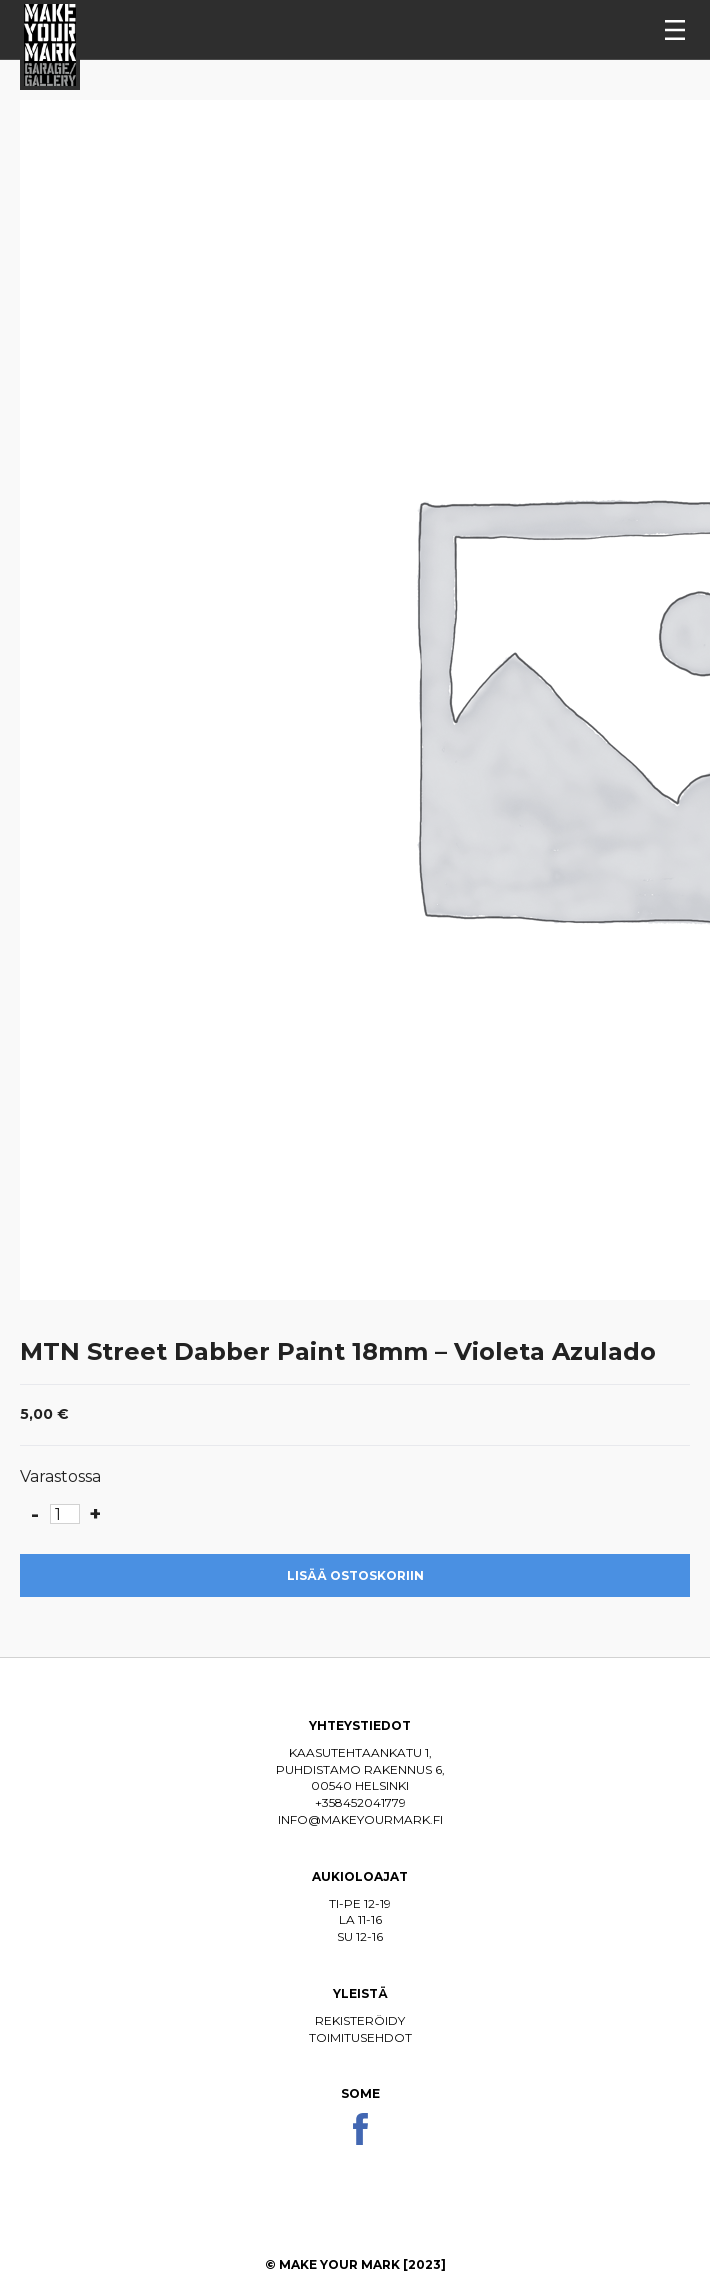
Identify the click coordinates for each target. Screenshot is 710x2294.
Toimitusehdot (360, 2037)
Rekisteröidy (360, 2020)
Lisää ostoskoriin (355, 1575)
